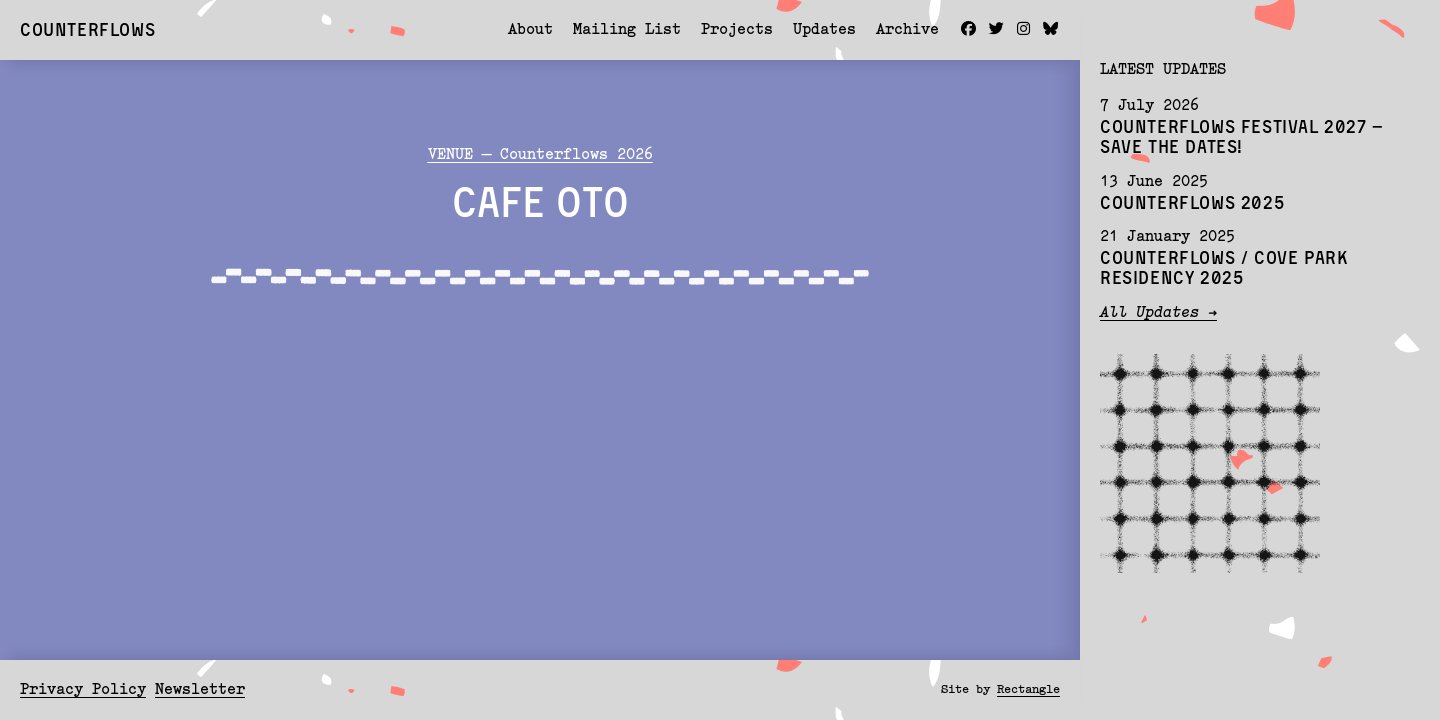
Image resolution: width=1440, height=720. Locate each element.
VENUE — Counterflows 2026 (540, 155)
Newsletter (200, 690)
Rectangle (1028, 690)
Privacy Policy (83, 690)
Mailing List (627, 30)
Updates (824, 30)
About (530, 30)
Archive (907, 30)
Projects (737, 30)
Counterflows (87, 29)
